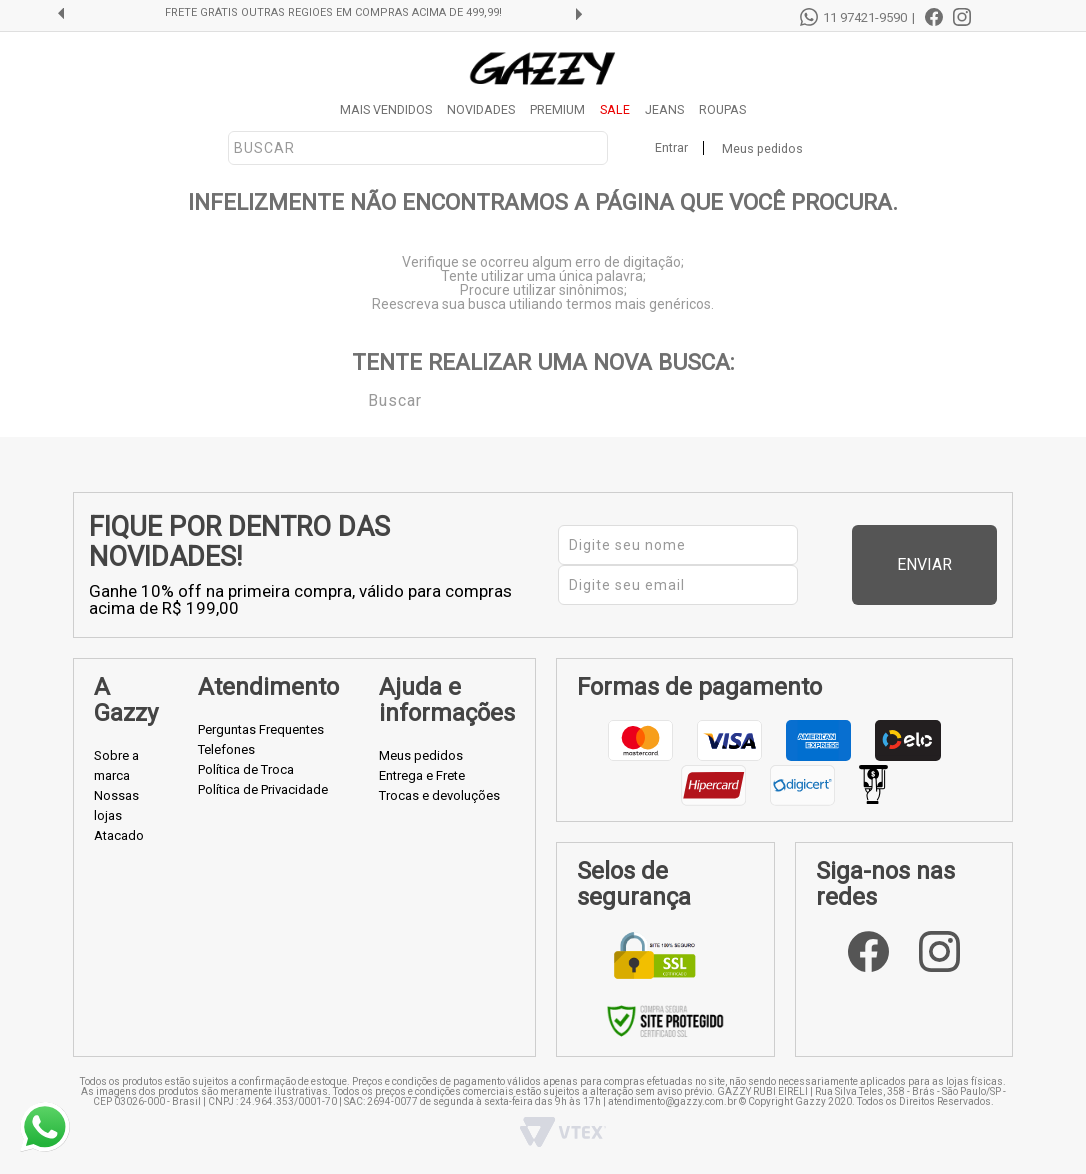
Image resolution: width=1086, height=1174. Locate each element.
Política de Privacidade (263, 789)
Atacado (119, 835)
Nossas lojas (116, 805)
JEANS (664, 109)
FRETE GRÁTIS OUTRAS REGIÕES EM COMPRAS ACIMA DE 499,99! (333, 13)
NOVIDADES (481, 109)
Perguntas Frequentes (261, 729)
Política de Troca (246, 769)
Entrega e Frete (422, 775)
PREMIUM (557, 109)
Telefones (226, 749)
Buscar (354, 399)
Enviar (959, 564)
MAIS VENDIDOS (386, 109)
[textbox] (418, 148)
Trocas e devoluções (439, 795)
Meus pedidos (762, 148)
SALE (615, 109)
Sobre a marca (116, 765)
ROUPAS (722, 109)
